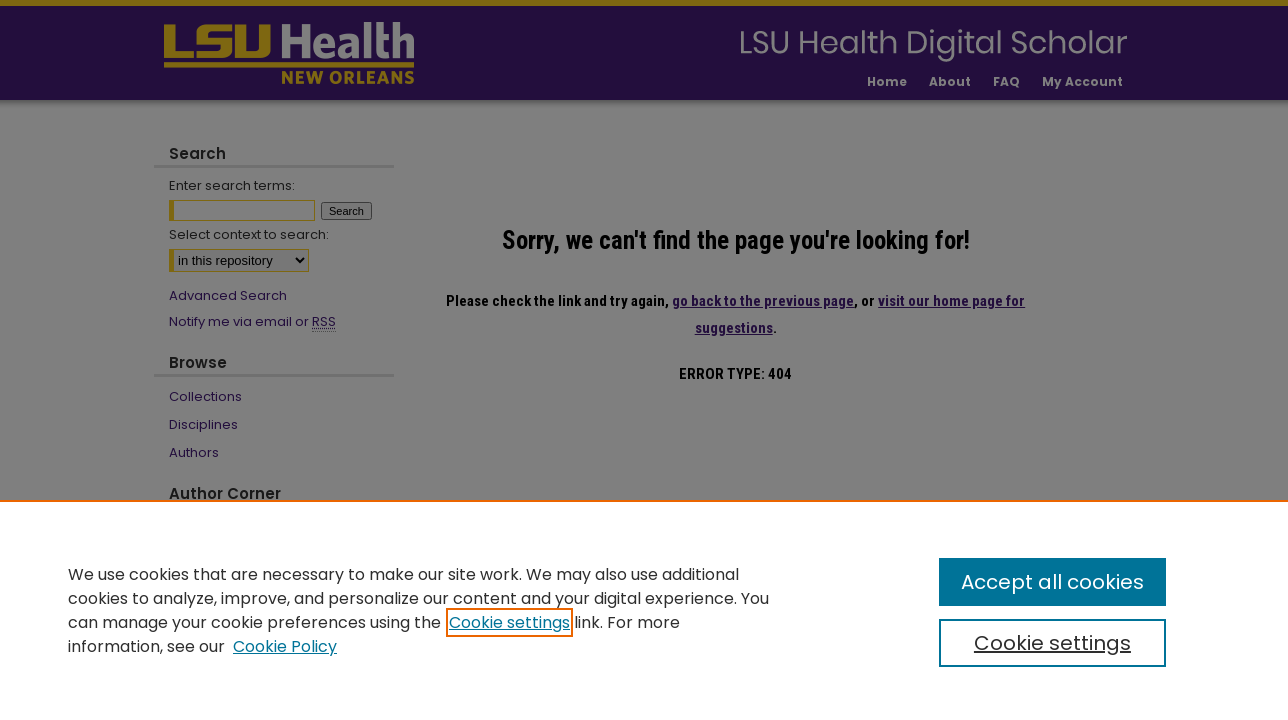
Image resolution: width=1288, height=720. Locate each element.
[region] (644, 610)
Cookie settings (509, 622)
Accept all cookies (1052, 582)
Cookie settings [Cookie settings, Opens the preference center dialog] (1052, 643)
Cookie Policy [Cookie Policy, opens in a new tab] (285, 646)
